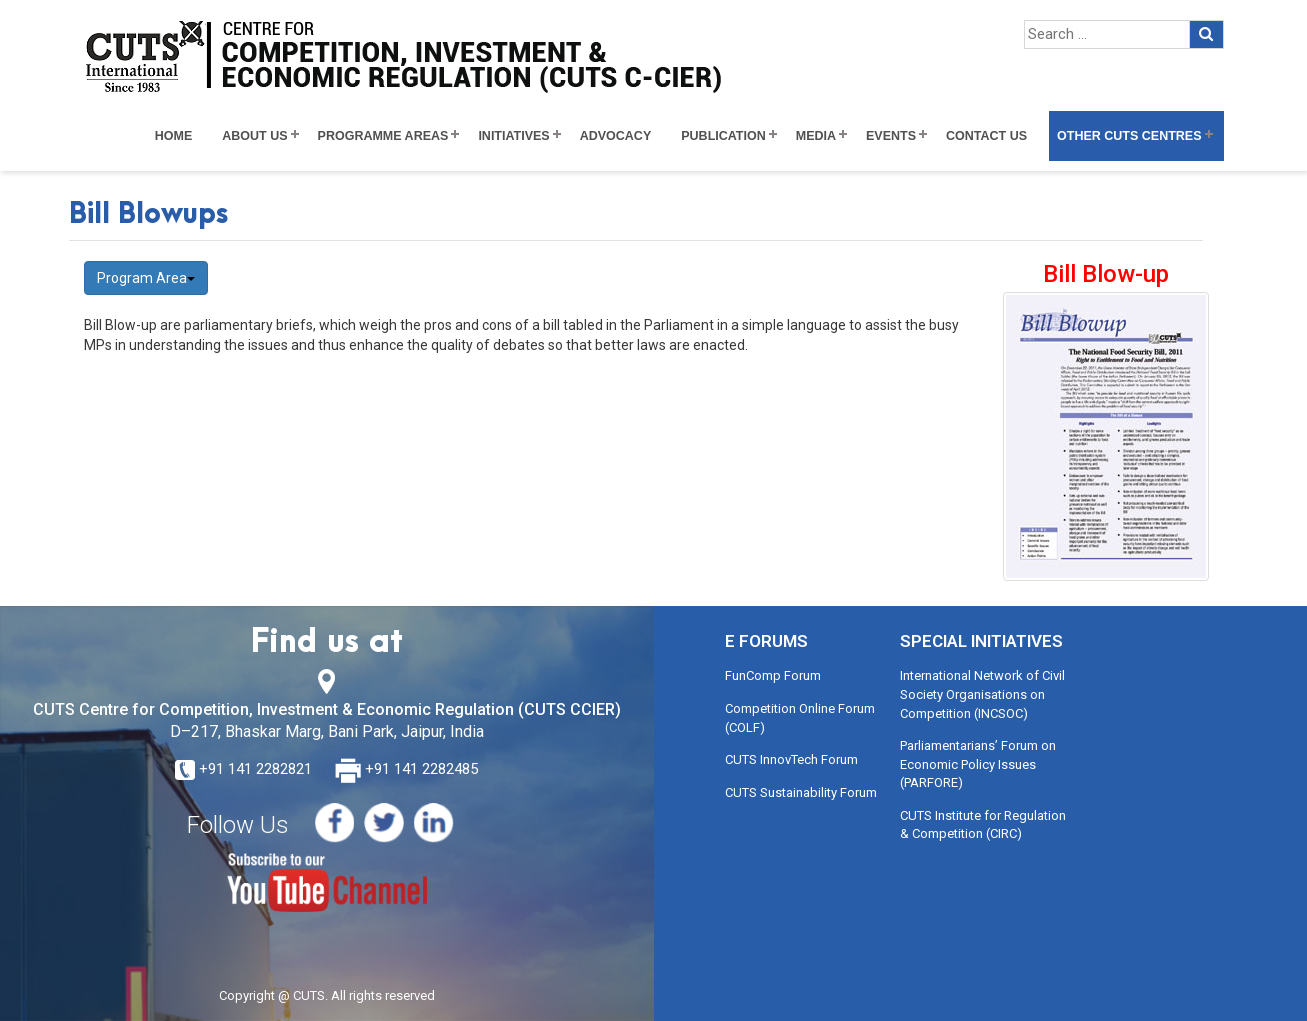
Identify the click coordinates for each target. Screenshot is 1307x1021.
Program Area (146, 278)
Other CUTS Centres (1129, 136)
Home (174, 136)
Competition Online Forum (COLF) (800, 718)
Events (891, 136)
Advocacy (616, 136)
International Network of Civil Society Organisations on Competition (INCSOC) (982, 694)
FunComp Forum (773, 675)
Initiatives (513, 136)
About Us (254, 136)
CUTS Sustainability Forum (801, 792)
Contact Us (986, 136)
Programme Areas (383, 136)
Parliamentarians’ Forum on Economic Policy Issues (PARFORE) (978, 764)
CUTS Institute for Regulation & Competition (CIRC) (983, 825)
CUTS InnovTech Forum (791, 759)
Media (816, 136)
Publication (723, 136)
